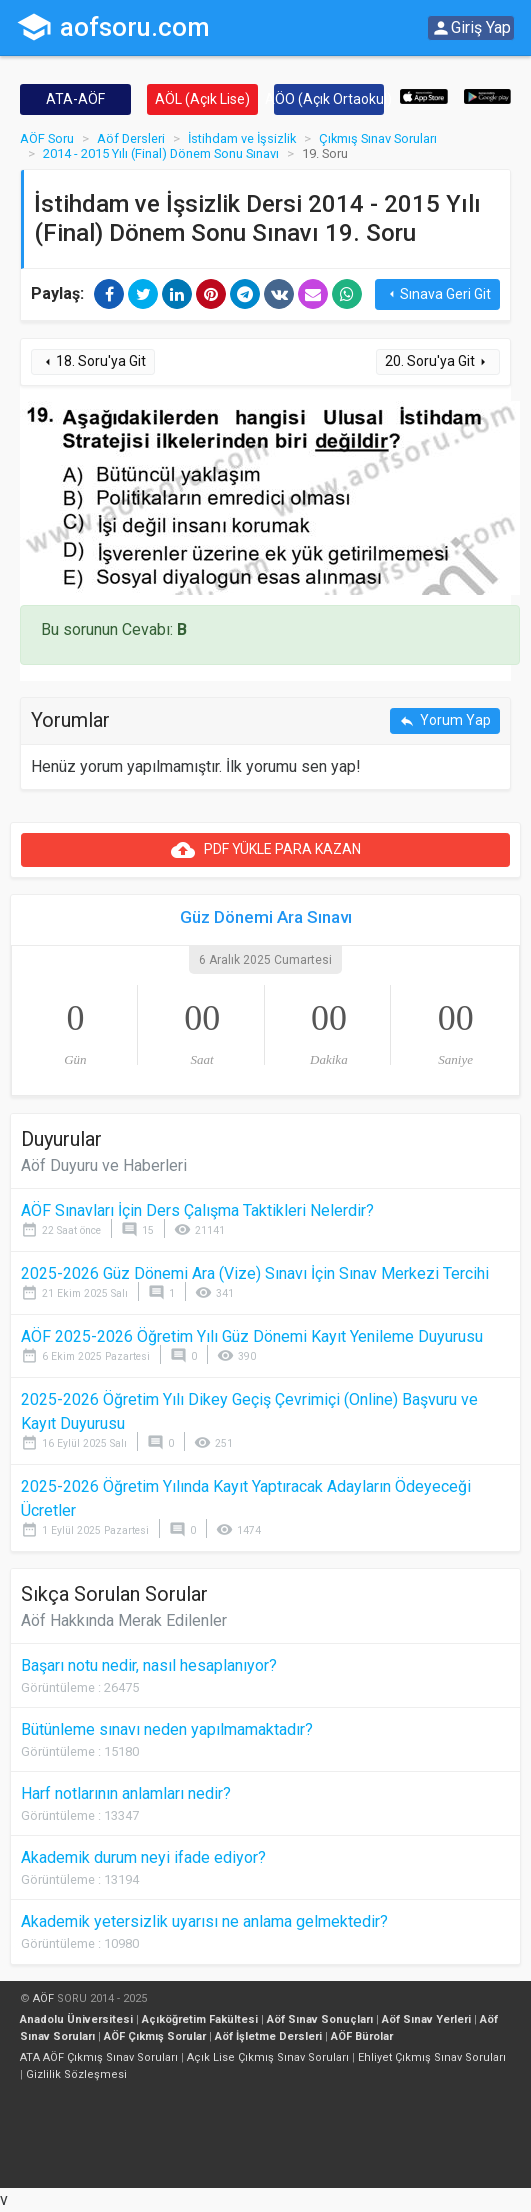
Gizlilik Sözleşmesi (76, 2074)
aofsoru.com (113, 27)
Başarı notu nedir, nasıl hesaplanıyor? (149, 1665)
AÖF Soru (47, 138)
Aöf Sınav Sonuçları (320, 2019)
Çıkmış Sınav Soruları (378, 138)
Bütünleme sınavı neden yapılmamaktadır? (167, 1729)
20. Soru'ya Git (438, 361)
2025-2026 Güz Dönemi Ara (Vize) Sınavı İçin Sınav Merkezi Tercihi (255, 1273)
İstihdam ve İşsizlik (242, 138)
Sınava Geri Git (437, 294)
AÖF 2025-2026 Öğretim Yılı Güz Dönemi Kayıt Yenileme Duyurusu (252, 1336)
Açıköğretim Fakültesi (200, 2019)
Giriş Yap (471, 28)
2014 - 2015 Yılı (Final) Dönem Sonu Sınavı (161, 153)
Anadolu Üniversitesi (76, 2019)
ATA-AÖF (75, 99)
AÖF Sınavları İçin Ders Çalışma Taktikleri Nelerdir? (197, 1210)
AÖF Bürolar (362, 2036)
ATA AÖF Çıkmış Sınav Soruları (99, 2057)
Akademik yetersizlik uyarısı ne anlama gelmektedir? (204, 1921)
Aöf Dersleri (131, 138)
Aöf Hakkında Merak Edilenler (124, 1620)
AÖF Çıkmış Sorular (155, 2036)
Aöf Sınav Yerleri (426, 2019)
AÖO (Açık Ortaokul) (329, 99)
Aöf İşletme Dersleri (268, 2036)
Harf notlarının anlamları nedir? (126, 1793)
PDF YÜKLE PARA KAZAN (266, 850)
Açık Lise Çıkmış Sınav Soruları (268, 2057)
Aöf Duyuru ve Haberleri (104, 1165)
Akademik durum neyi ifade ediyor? (143, 1857)
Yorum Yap (445, 720)
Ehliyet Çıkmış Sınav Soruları (432, 2057)
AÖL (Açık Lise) (202, 99)
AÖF (43, 1998)
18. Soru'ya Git (93, 361)
